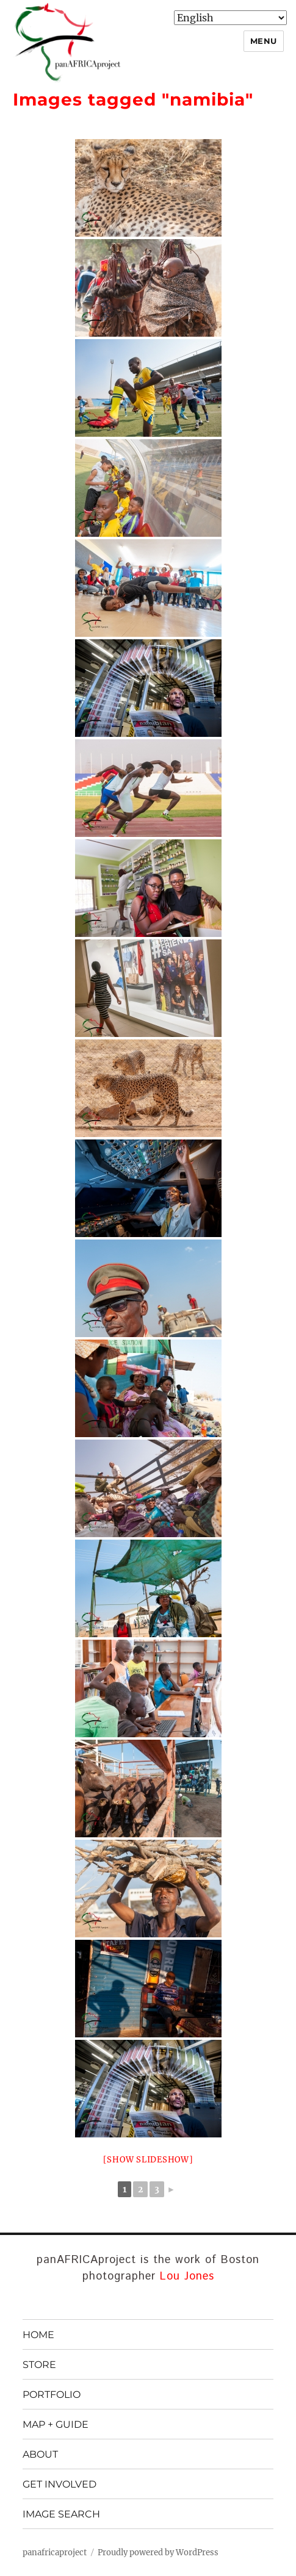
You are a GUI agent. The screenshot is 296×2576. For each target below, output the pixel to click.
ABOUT (40, 2454)
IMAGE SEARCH (61, 2514)
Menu (263, 41)
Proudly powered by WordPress (158, 2552)
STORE (39, 2364)
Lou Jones (187, 2276)
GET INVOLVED (59, 2484)
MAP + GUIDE (55, 2424)
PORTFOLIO (52, 2394)
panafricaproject (55, 2552)
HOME (38, 2335)
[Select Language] (230, 17)
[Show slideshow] (148, 2159)
